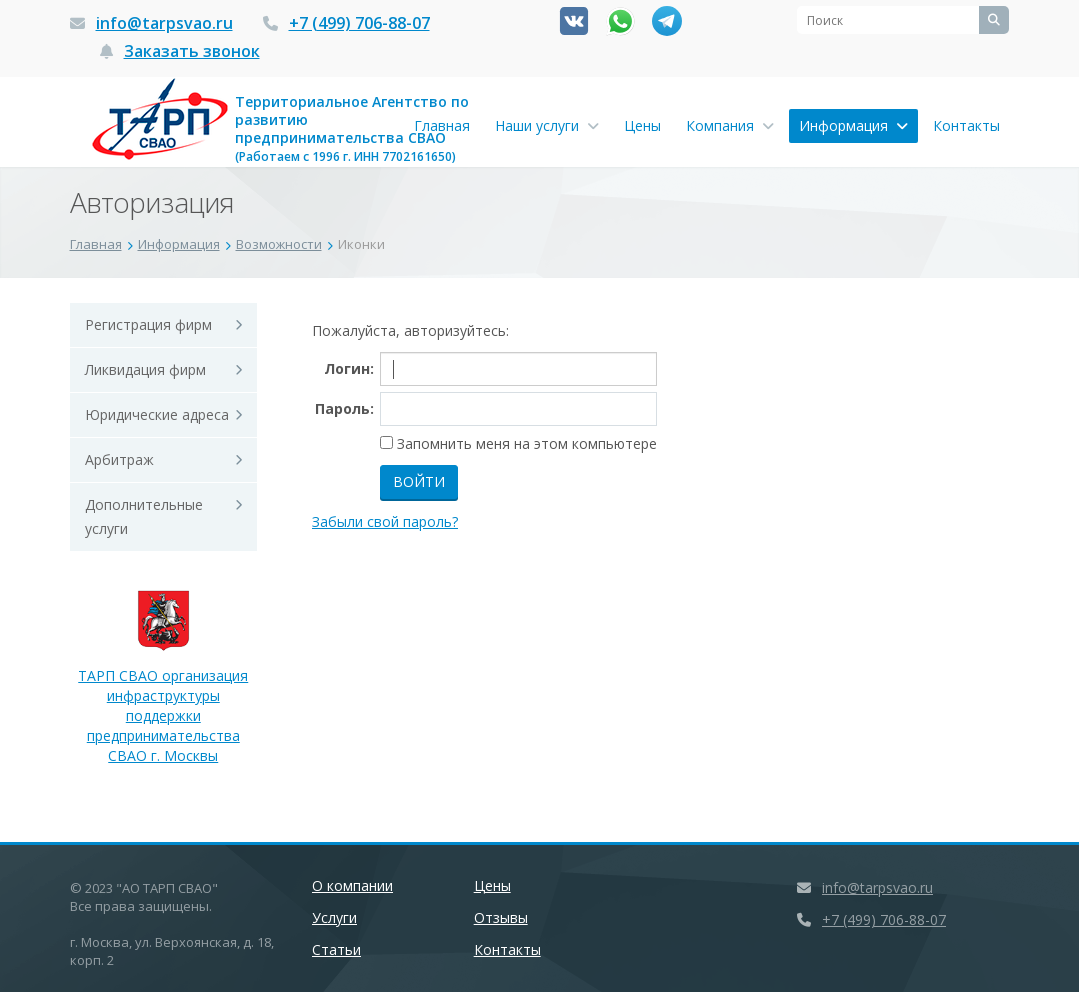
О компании (352, 885)
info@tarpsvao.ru (164, 23)
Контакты (966, 125)
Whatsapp (620, 21)
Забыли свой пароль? (385, 521)
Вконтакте (574, 21)
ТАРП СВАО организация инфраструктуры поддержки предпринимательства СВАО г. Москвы (163, 687)
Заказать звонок (192, 51)
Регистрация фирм (148, 324)
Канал (667, 21)
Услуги (334, 917)
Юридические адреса (157, 414)
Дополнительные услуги (144, 516)
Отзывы (501, 917)
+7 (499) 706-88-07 (359, 23)
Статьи (336, 949)
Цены (642, 125)
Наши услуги (547, 125)
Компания (730, 125)
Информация (853, 125)
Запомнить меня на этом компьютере (525, 443)
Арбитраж (119, 459)
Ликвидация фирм (145, 369)
